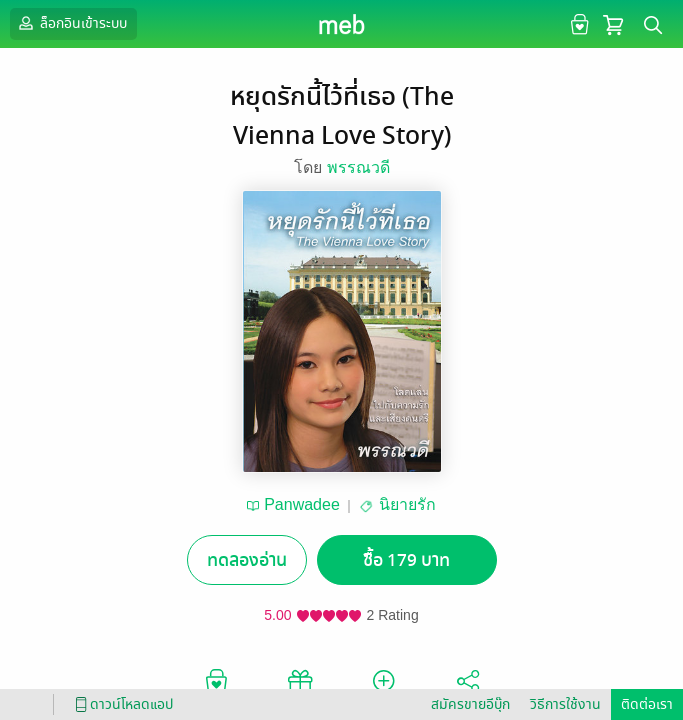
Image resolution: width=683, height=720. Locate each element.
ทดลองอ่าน (247, 560)
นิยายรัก (407, 504)
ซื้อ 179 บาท (406, 560)
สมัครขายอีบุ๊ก (470, 704)
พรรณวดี (358, 167)
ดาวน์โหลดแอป (121, 704)
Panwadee (302, 504)
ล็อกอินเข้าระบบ (71, 23)
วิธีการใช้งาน (565, 704)
